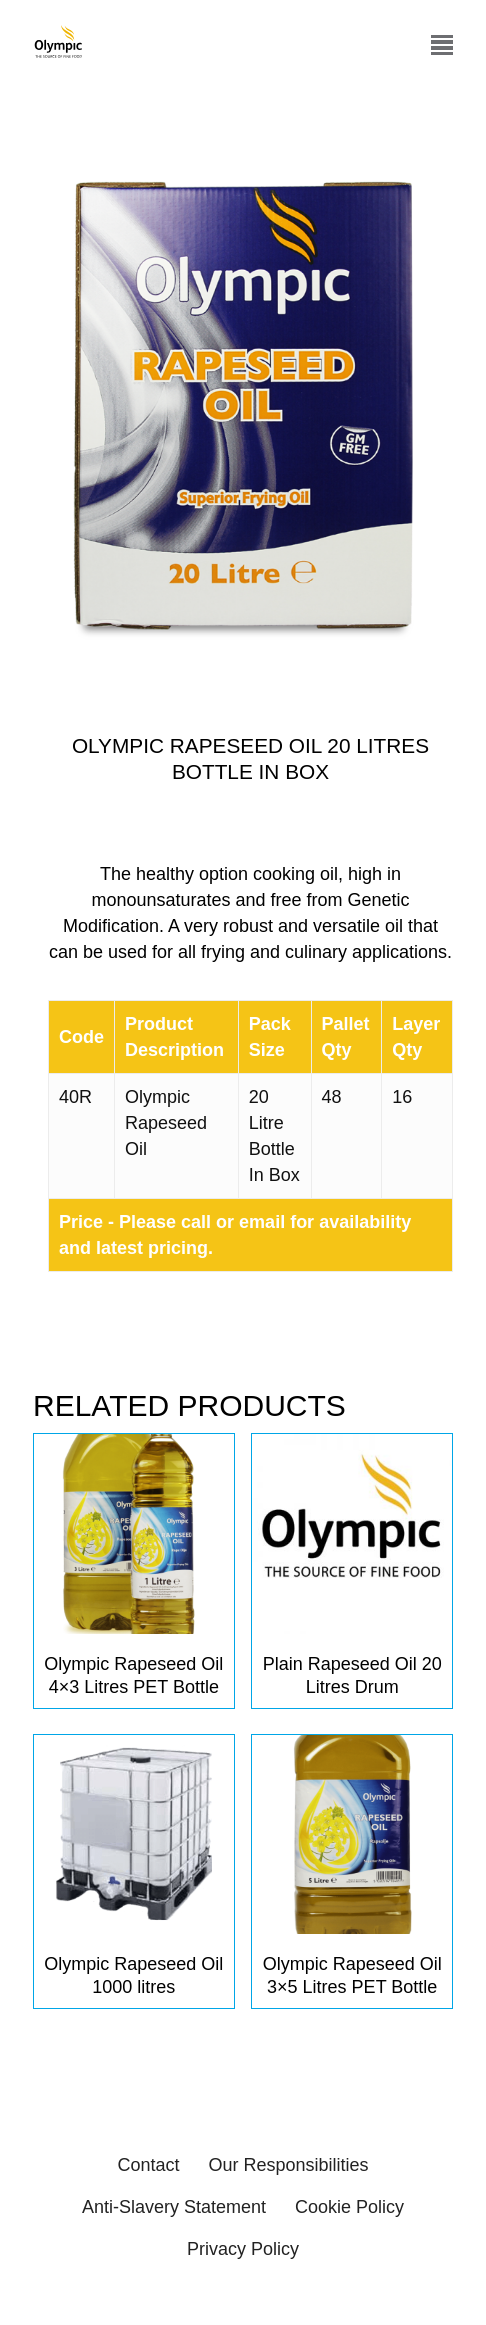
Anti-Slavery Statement (174, 2207)
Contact (148, 2165)
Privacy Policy (243, 2249)
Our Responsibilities (288, 2165)
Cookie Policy (349, 2207)
